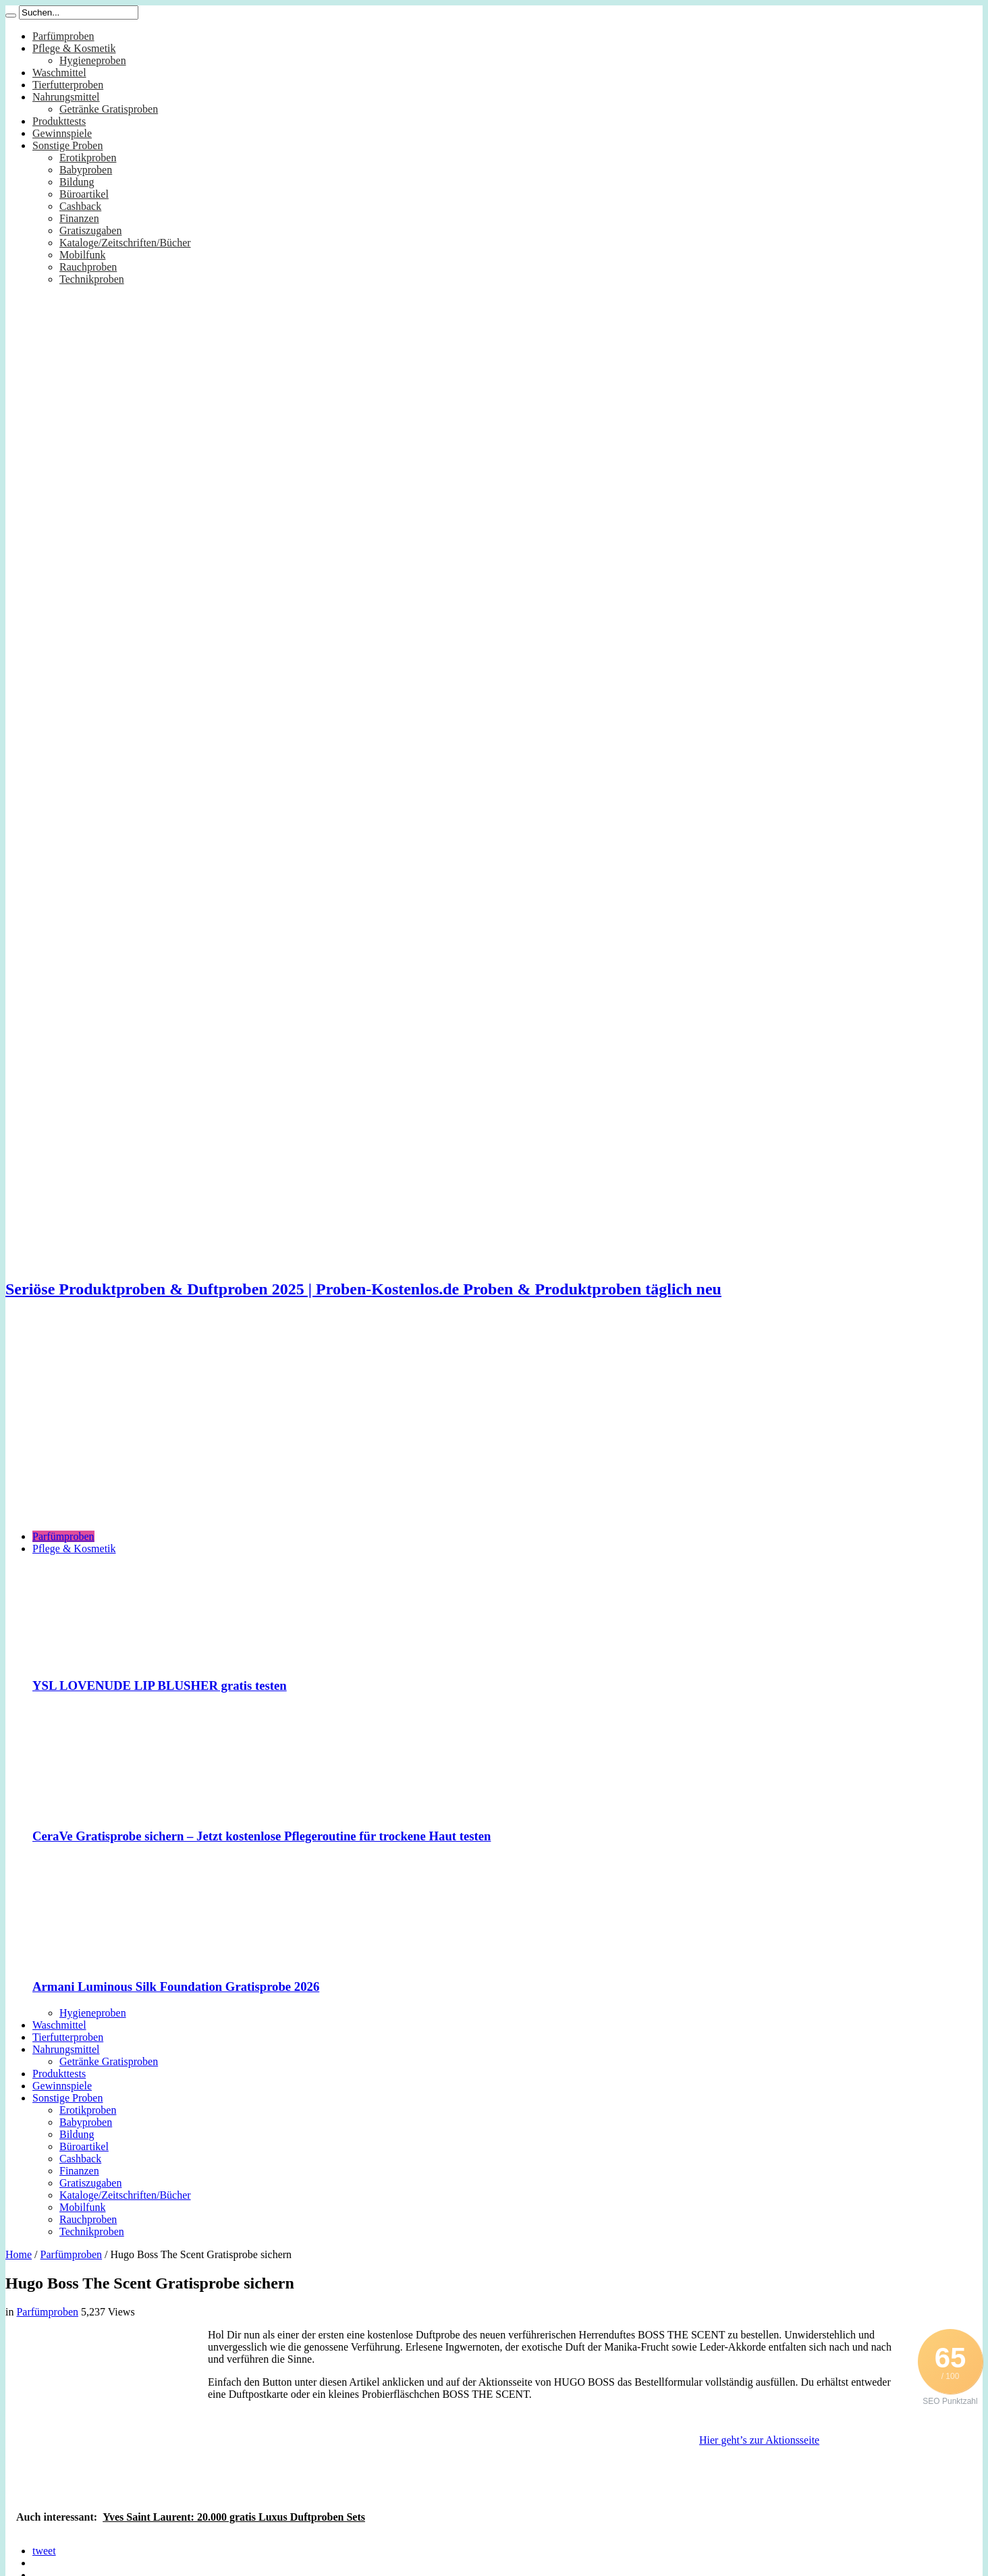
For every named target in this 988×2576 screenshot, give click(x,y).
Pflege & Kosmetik (74, 48)
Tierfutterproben (67, 84)
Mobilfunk (82, 255)
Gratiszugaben (90, 230)
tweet (44, 2550)
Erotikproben (87, 157)
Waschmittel (59, 72)
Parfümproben (63, 36)
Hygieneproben (92, 60)
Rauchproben (88, 267)
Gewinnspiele (62, 133)
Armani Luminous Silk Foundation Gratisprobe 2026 (175, 1986)
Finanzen (79, 218)
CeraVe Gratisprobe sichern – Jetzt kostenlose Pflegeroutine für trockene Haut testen (261, 1836)
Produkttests (59, 121)
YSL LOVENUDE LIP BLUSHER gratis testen (159, 1685)
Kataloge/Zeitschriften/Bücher (125, 242)
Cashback (80, 206)
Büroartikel (84, 194)
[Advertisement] (494, 1425)
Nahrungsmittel (66, 97)
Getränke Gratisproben (108, 109)
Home (18, 2254)
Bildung (76, 182)
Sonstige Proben (67, 145)
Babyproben (85, 169)
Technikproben (91, 279)
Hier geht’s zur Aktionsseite (759, 2440)
